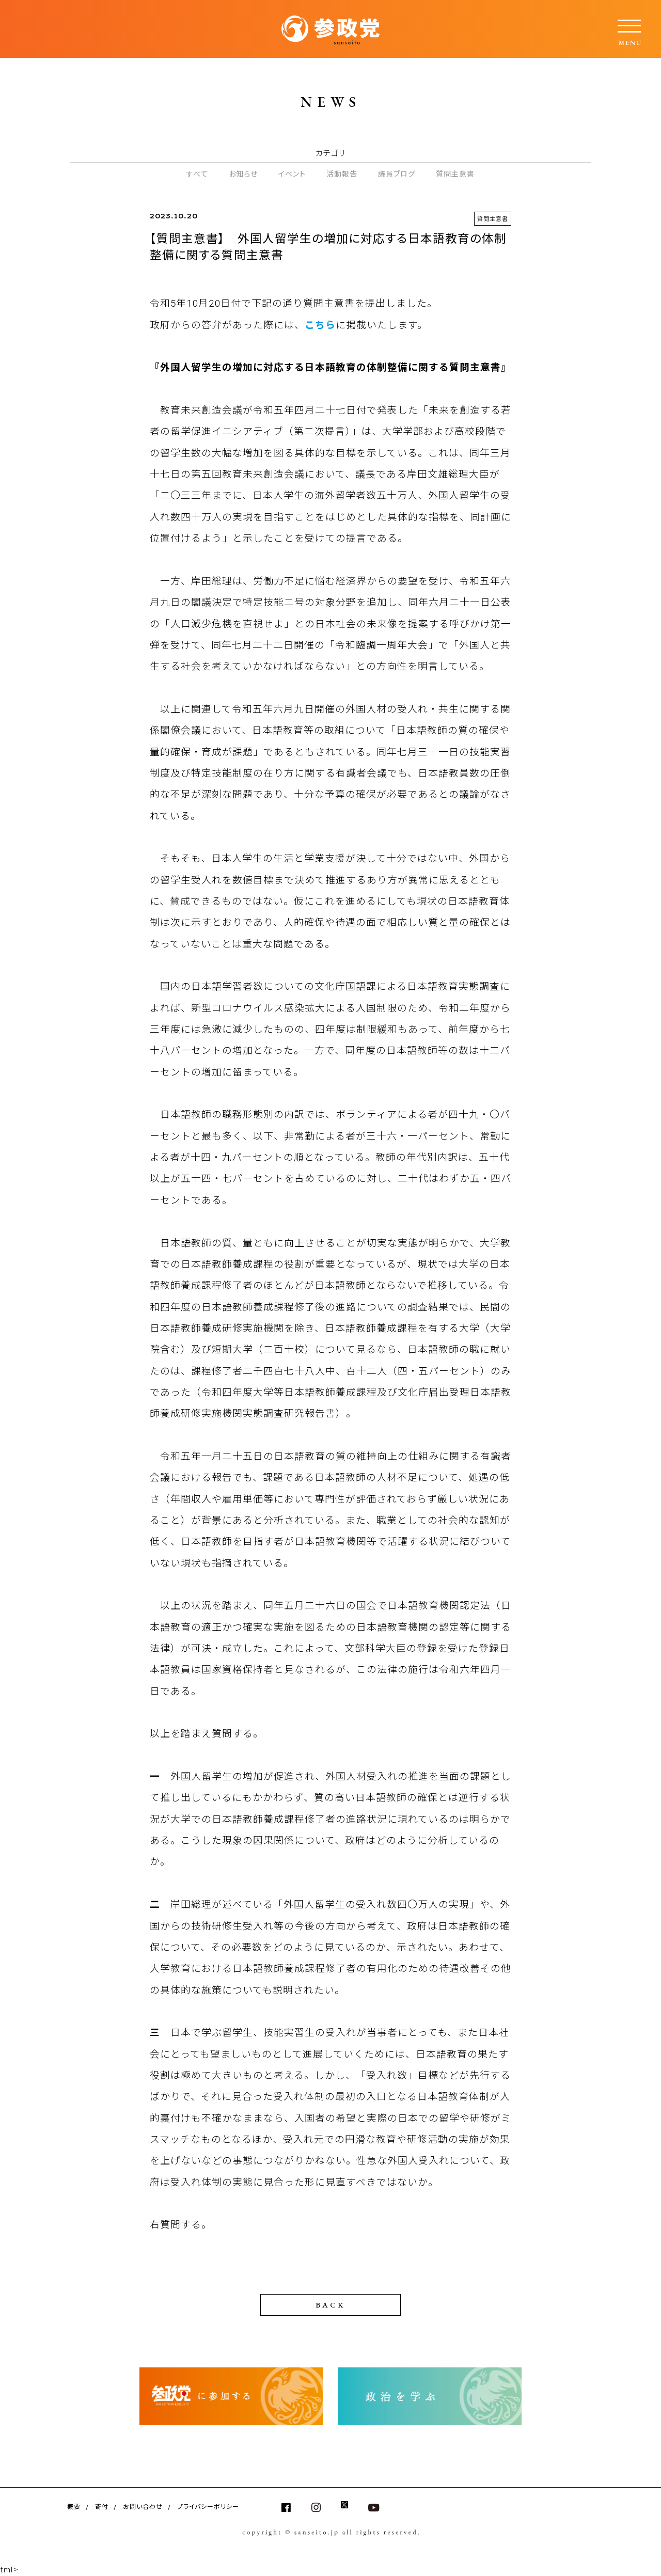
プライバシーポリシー (208, 2506)
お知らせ (243, 173)
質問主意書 (455, 173)
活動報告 (341, 173)
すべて (197, 173)
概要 (74, 2506)
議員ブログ (396, 173)
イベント (292, 173)
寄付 (101, 2506)
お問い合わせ (143, 2506)
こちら (320, 325)
